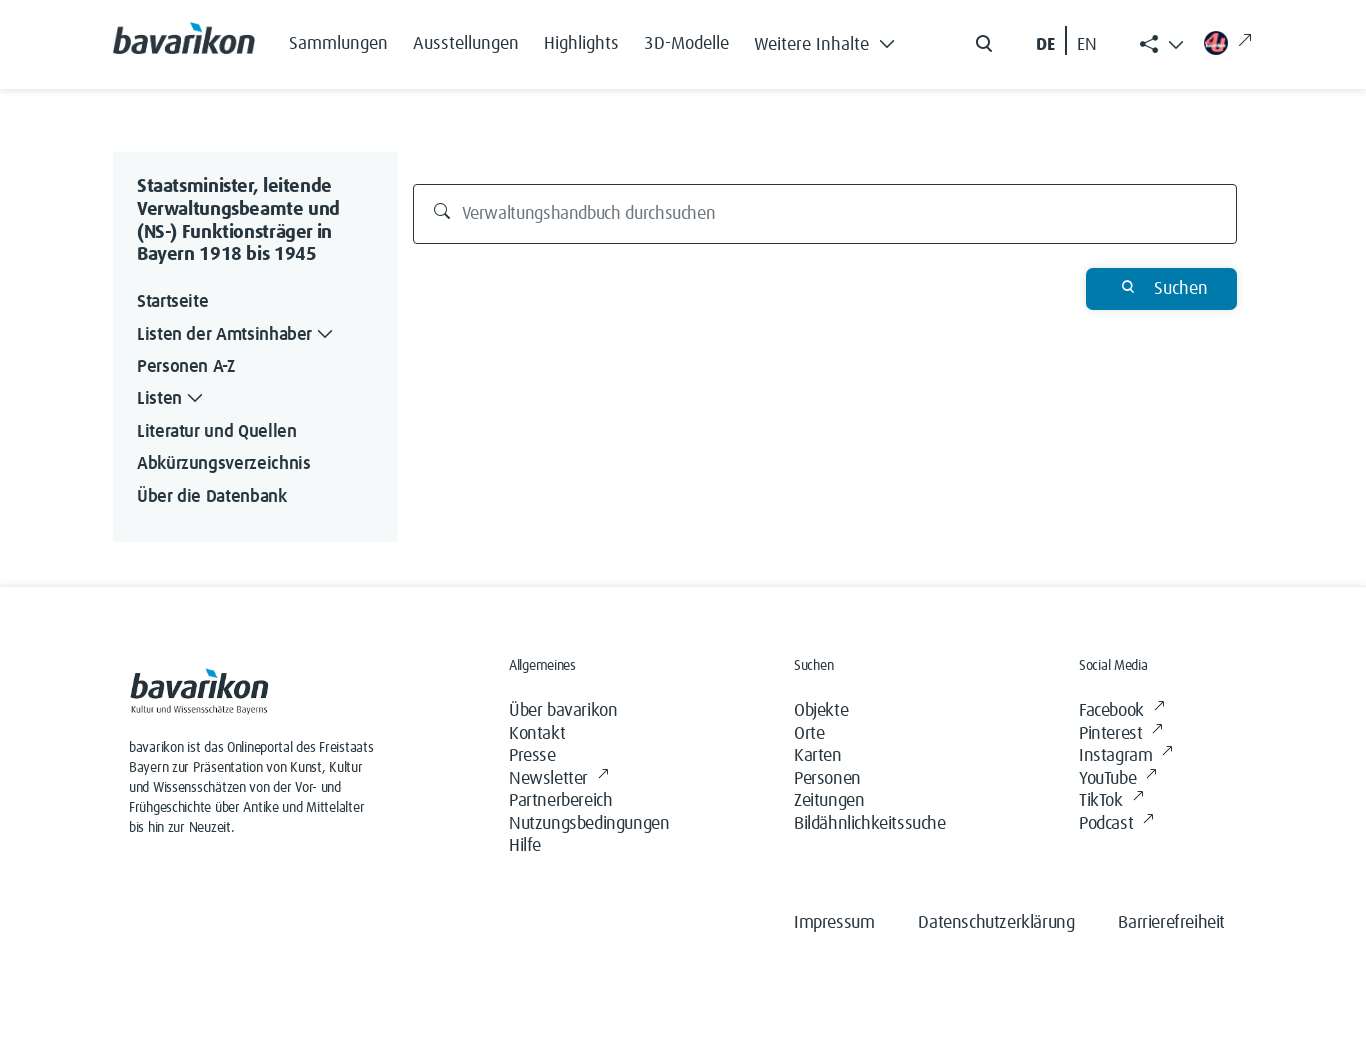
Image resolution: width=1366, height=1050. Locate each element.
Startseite (172, 302)
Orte (809, 734)
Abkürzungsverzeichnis (223, 464)
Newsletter (559, 779)
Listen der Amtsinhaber (237, 335)
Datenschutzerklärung (996, 923)
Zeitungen (829, 801)
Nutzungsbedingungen (589, 824)
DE (1045, 45)
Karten (818, 756)
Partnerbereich (560, 801)
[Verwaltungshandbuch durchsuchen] (825, 214)
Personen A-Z (186, 367)
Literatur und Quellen (216, 432)
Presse (532, 756)
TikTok (1111, 801)
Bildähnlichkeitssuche (870, 824)
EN (1087, 45)
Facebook (1121, 711)
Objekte (821, 711)
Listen (172, 399)
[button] (830, 40)
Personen (827, 779)
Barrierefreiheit (1171, 923)
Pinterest (1121, 734)
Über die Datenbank (212, 497)
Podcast (1116, 824)
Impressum (834, 923)
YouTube (1118, 779)
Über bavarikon (563, 711)
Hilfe (525, 846)
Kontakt (537, 734)
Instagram (1126, 756)
